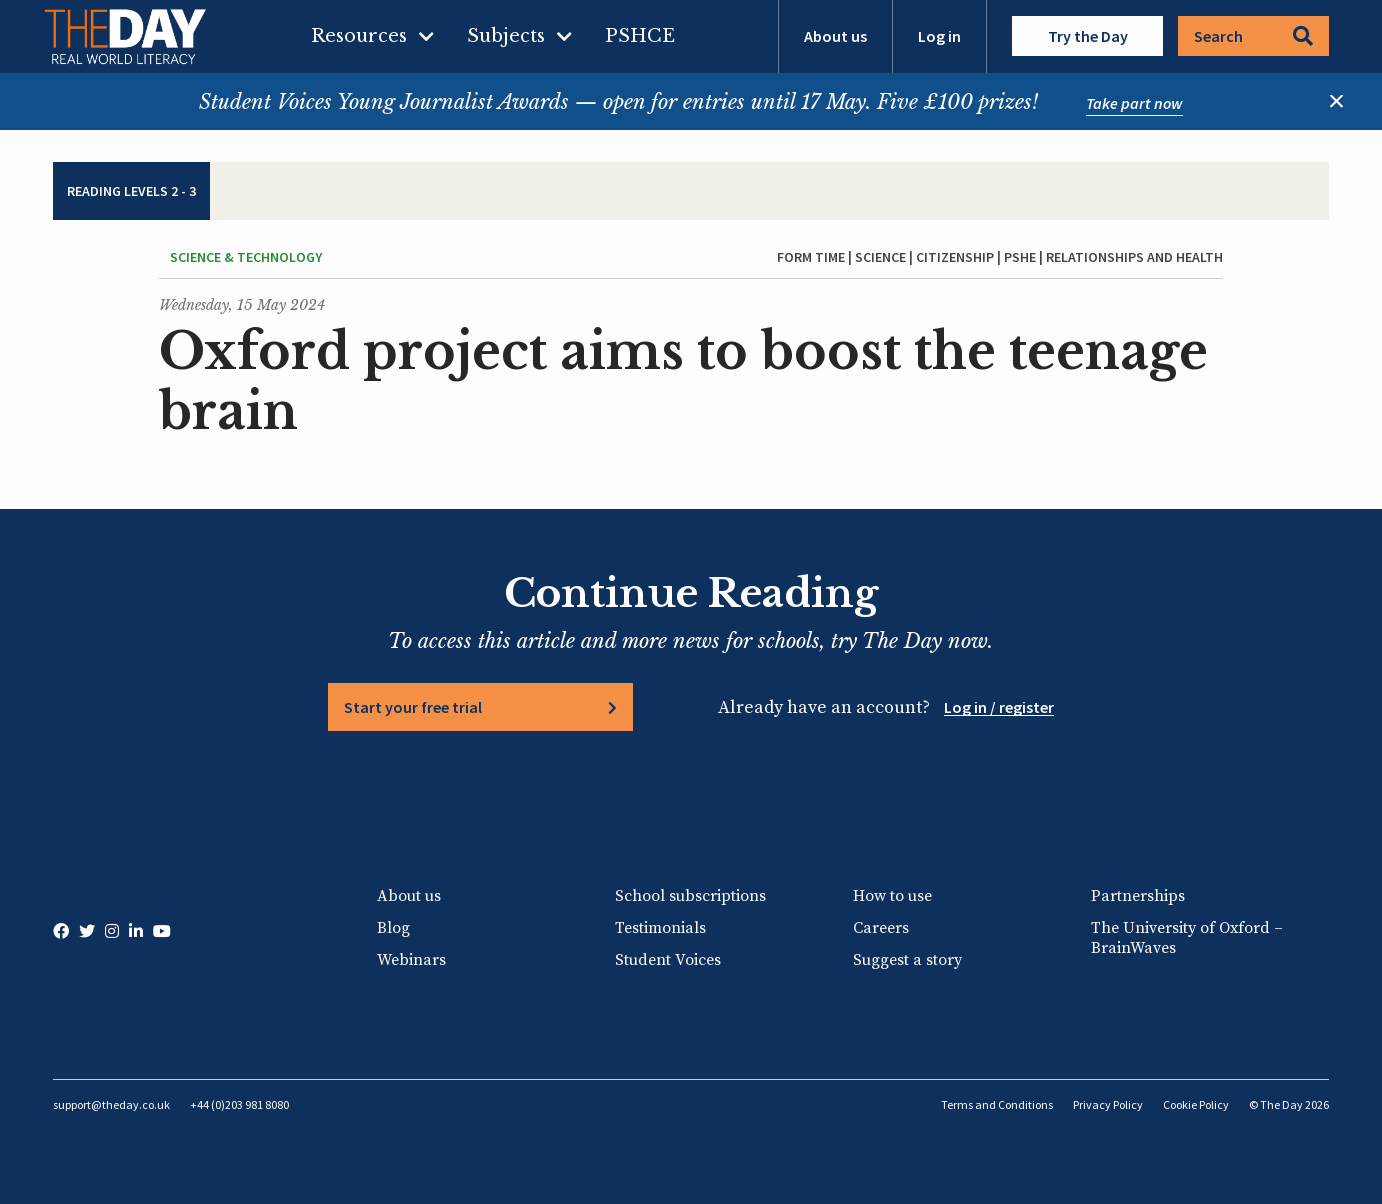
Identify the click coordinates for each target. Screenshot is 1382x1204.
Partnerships (1138, 896)
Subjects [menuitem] (506, 36)
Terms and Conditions (997, 1104)
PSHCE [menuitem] (640, 36)
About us (835, 36)
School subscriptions (690, 896)
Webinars (411, 960)
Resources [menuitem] (359, 36)
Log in (939, 36)
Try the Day (1088, 36)
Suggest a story (907, 960)
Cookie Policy (1196, 1104)
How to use (892, 896)
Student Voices (668, 960)
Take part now (1134, 103)
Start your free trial (413, 707)
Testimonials (660, 928)
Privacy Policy (1108, 1104)
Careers (881, 928)
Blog (393, 928)
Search (1253, 36)
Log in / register (999, 707)
